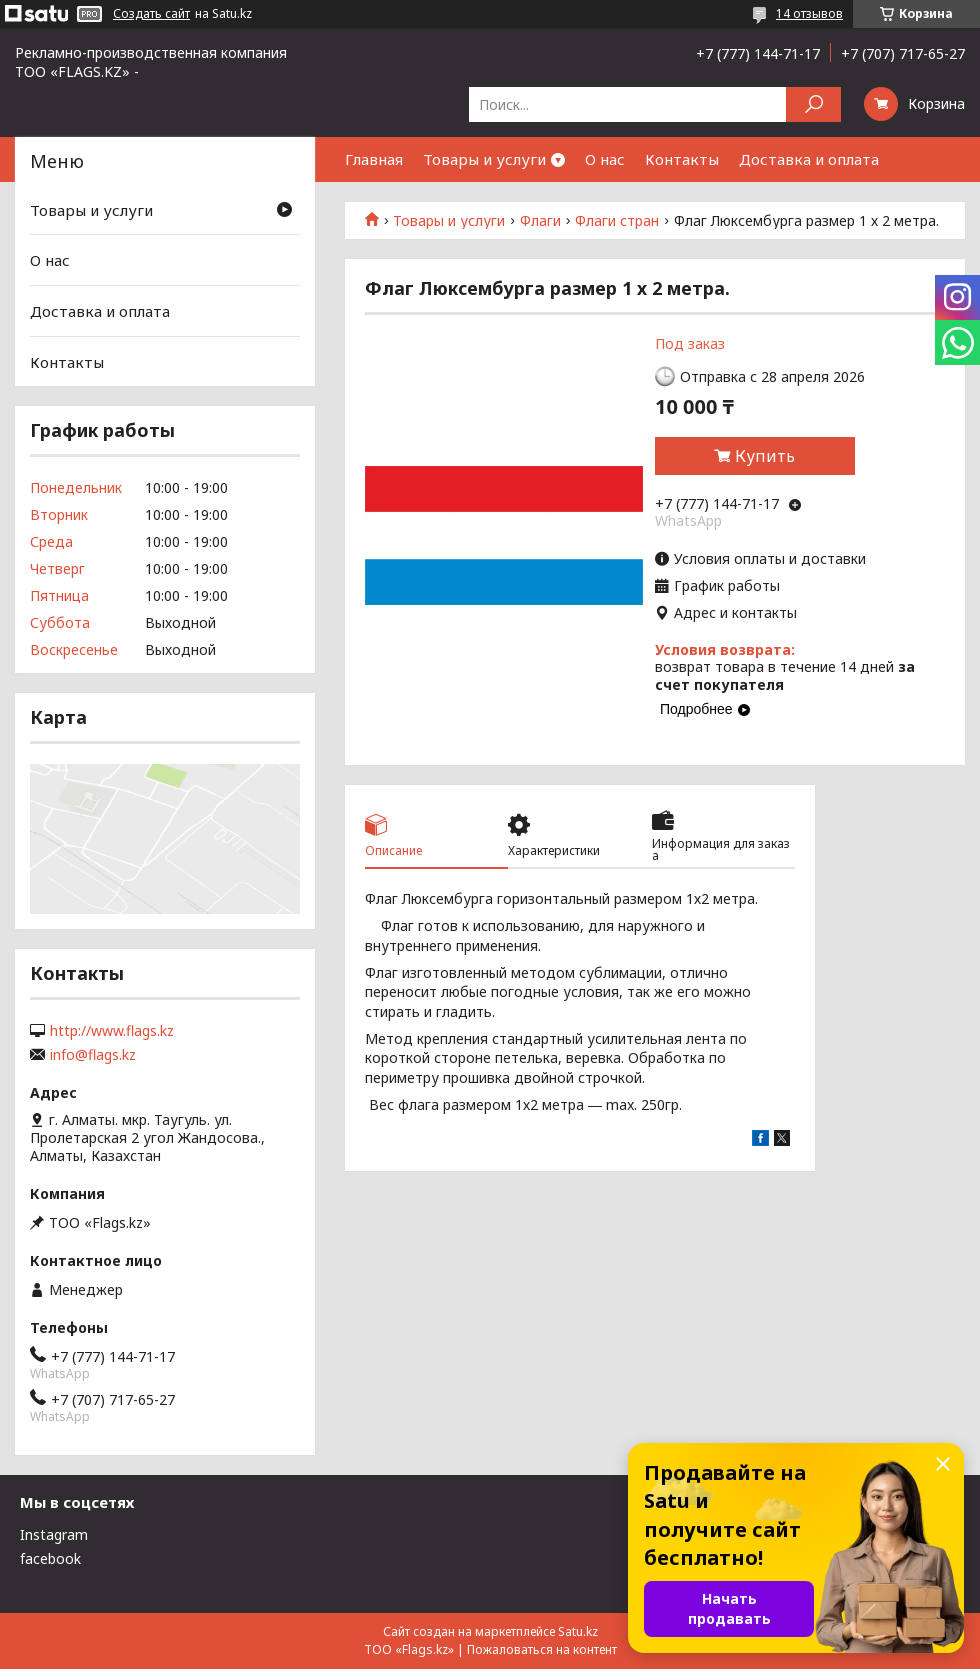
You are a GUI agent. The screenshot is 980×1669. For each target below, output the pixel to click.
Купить (765, 456)
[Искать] (813, 104)
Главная (374, 159)
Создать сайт (151, 14)
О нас (605, 159)
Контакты (682, 159)
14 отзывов (809, 13)
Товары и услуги (484, 159)
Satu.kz (578, 1631)
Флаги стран (617, 221)
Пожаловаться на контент (542, 1649)
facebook (50, 1558)
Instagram (54, 1534)
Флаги (540, 221)
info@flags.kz (93, 1055)
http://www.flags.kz (112, 1031)
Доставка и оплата (809, 159)
